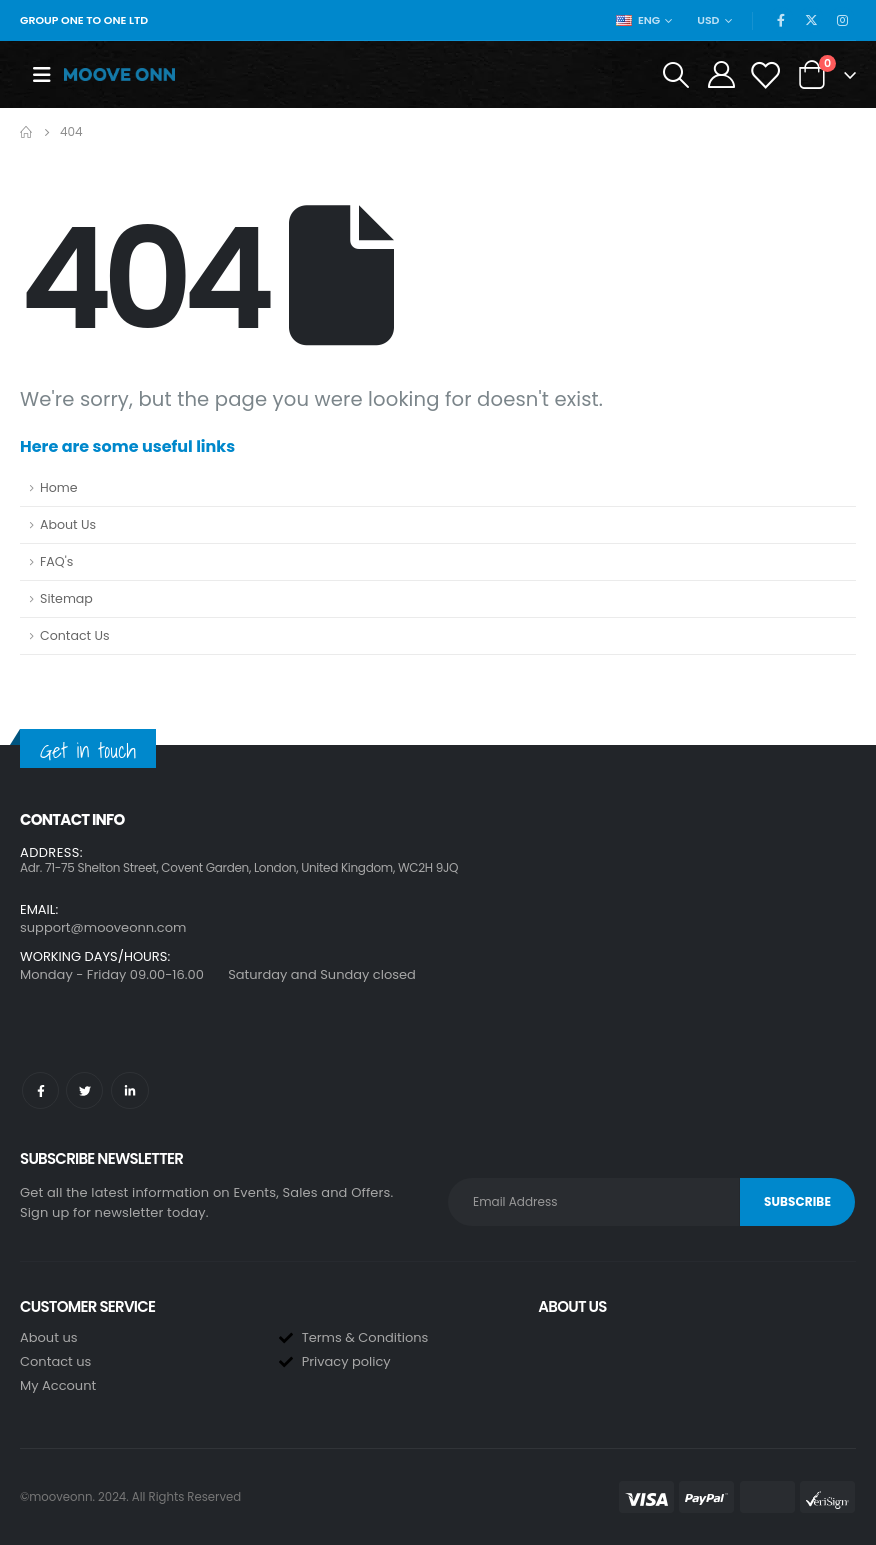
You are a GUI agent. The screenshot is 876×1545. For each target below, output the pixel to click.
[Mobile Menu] (42, 75)
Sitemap (66, 598)
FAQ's (56, 561)
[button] (438, 884)
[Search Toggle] (675, 75)
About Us (68, 524)
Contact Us (75, 635)
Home (59, 487)
